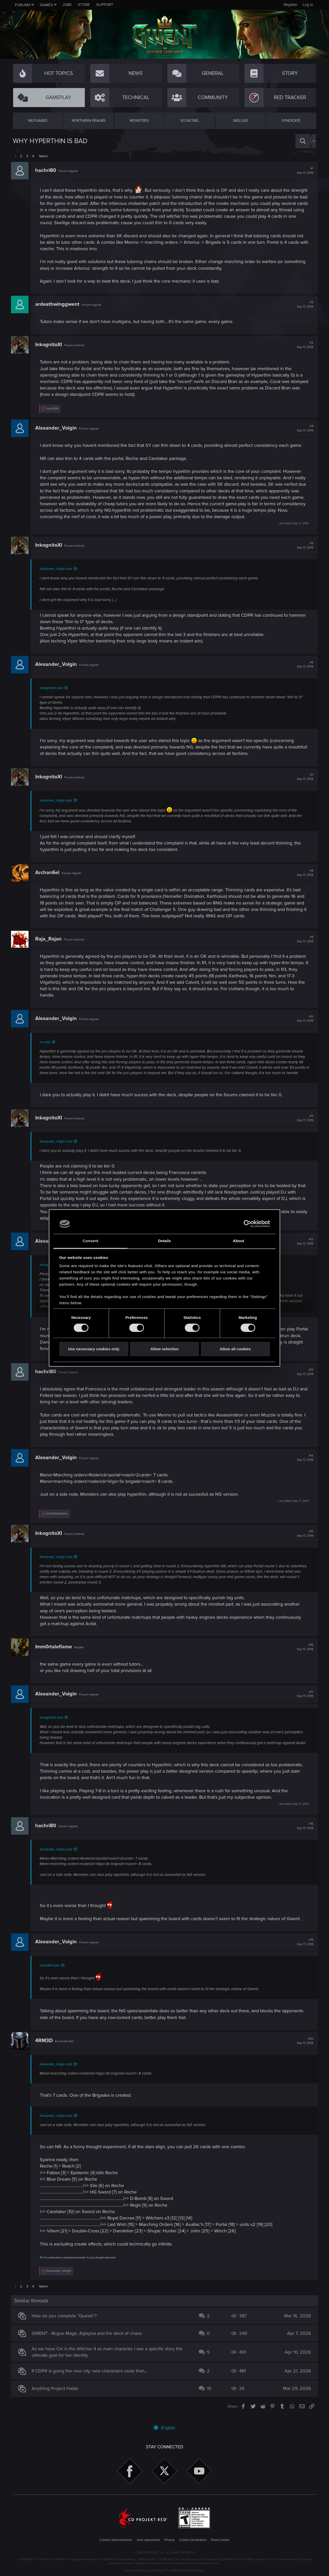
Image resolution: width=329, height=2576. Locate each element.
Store (84, 4)
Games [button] (46, 5)
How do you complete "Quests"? (65, 2322)
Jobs (67, 4)
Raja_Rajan (50, 939)
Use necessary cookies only (93, 1349)
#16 (303, 1653)
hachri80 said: (51, 1972)
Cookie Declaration (193, 2540)
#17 (303, 1700)
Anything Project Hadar (56, 2395)
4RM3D (45, 2047)
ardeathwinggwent (59, 304)
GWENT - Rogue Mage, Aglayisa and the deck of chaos (88, 2340)
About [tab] (238, 1241)
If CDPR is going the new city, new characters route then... (91, 2377)
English (164, 2428)
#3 (303, 345)
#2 (303, 304)
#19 (303, 1948)
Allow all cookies (235, 1349)
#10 (303, 1019)
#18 (303, 1832)
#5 (303, 545)
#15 (303, 1540)
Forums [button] (22, 5)
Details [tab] (164, 1241)
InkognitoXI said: (53, 688)
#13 (303, 1378)
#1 (303, 171)
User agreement (148, 2540)
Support (104, 4)
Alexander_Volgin (58, 428)
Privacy (169, 2540)
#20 (303, 2047)
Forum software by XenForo (164, 2571)
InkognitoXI (50, 345)
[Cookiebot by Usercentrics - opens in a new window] (247, 1224)
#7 (303, 777)
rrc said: (46, 1042)
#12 (303, 1248)
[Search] (302, 141)
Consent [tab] (90, 1241)
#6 (303, 664)
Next (42, 156)
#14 (303, 1464)
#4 (303, 428)
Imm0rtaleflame (55, 1653)
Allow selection (164, 1349)
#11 (303, 1118)
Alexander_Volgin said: (57, 569)
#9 (303, 939)
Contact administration (115, 2540)
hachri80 (47, 170)
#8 (303, 873)
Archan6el (49, 872)
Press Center (220, 2540)
